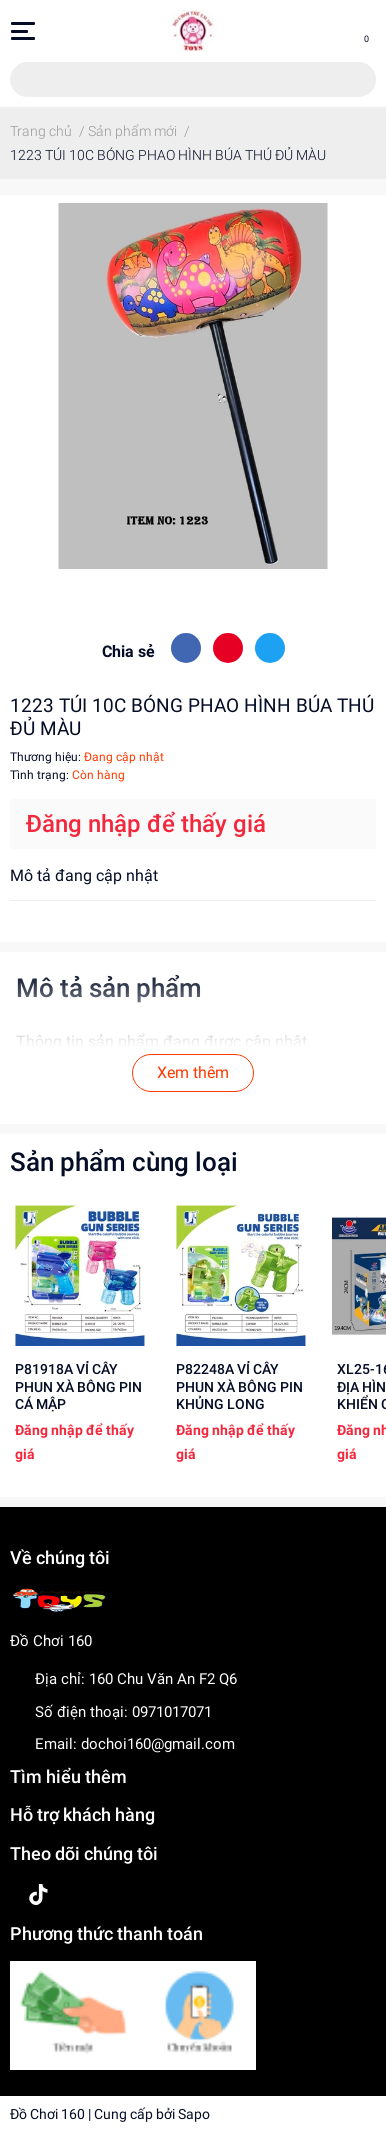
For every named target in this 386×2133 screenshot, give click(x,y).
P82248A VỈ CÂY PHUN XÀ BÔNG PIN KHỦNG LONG (239, 1387)
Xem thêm (193, 1072)
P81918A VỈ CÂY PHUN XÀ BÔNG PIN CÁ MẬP (78, 1387)
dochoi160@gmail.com (158, 1744)
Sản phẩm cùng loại (124, 1162)
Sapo (194, 2114)
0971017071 (172, 1712)
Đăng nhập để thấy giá (146, 824)
